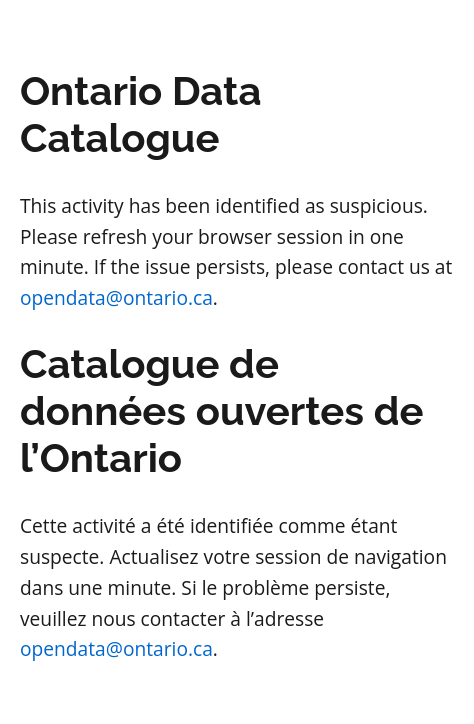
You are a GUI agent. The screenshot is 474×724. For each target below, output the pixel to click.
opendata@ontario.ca (116, 297)
